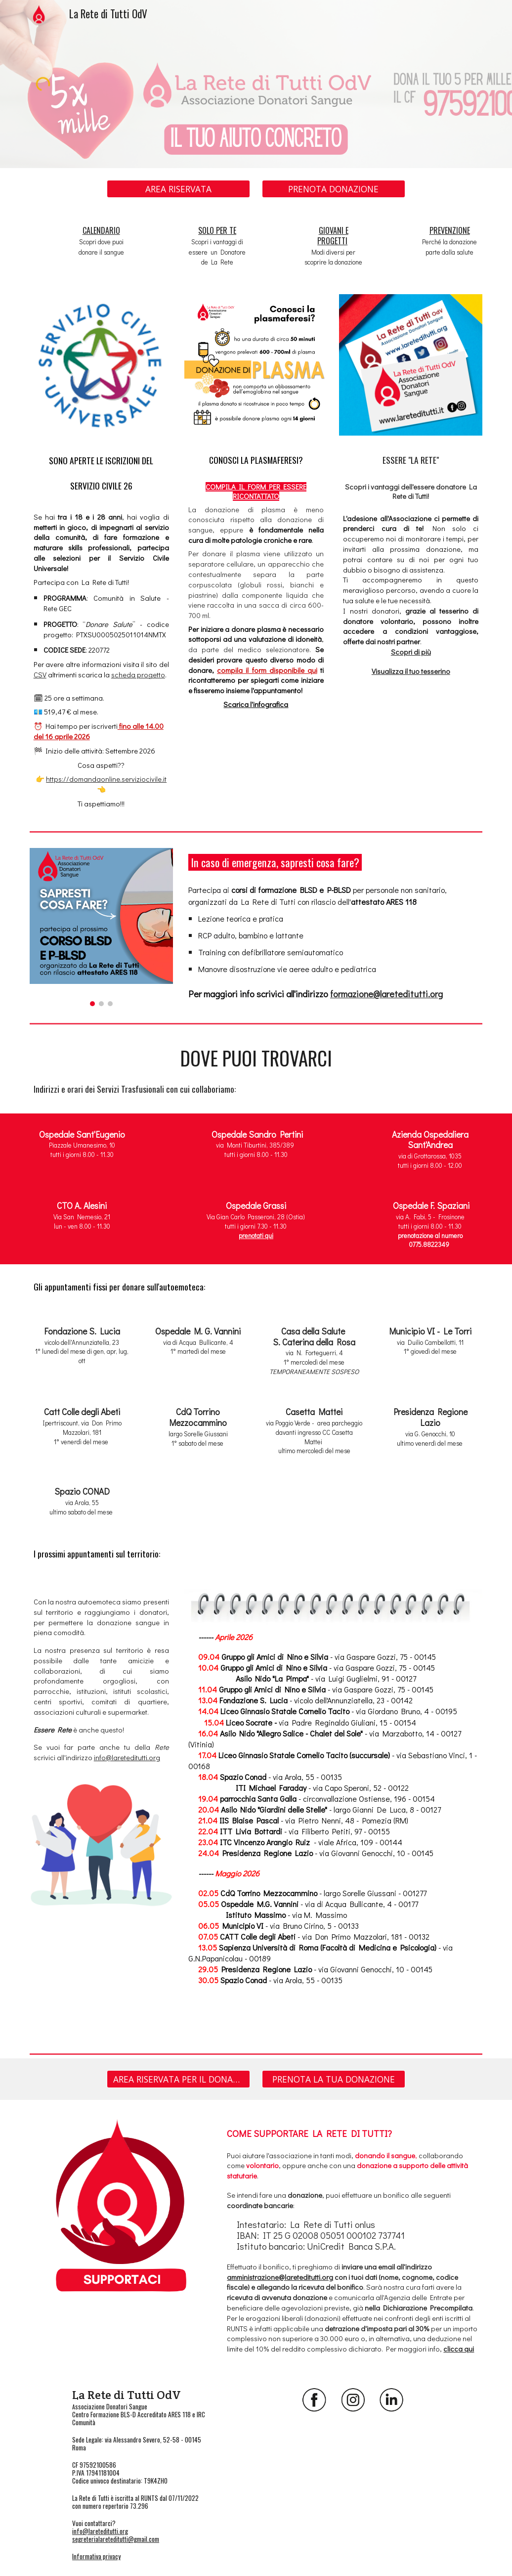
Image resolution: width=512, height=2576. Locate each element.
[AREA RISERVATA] (178, 189)
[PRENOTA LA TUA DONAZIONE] (333, 2079)
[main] (101, 241)
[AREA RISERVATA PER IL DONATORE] (178, 2079)
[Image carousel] (101, 927)
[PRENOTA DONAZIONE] (333, 189)
